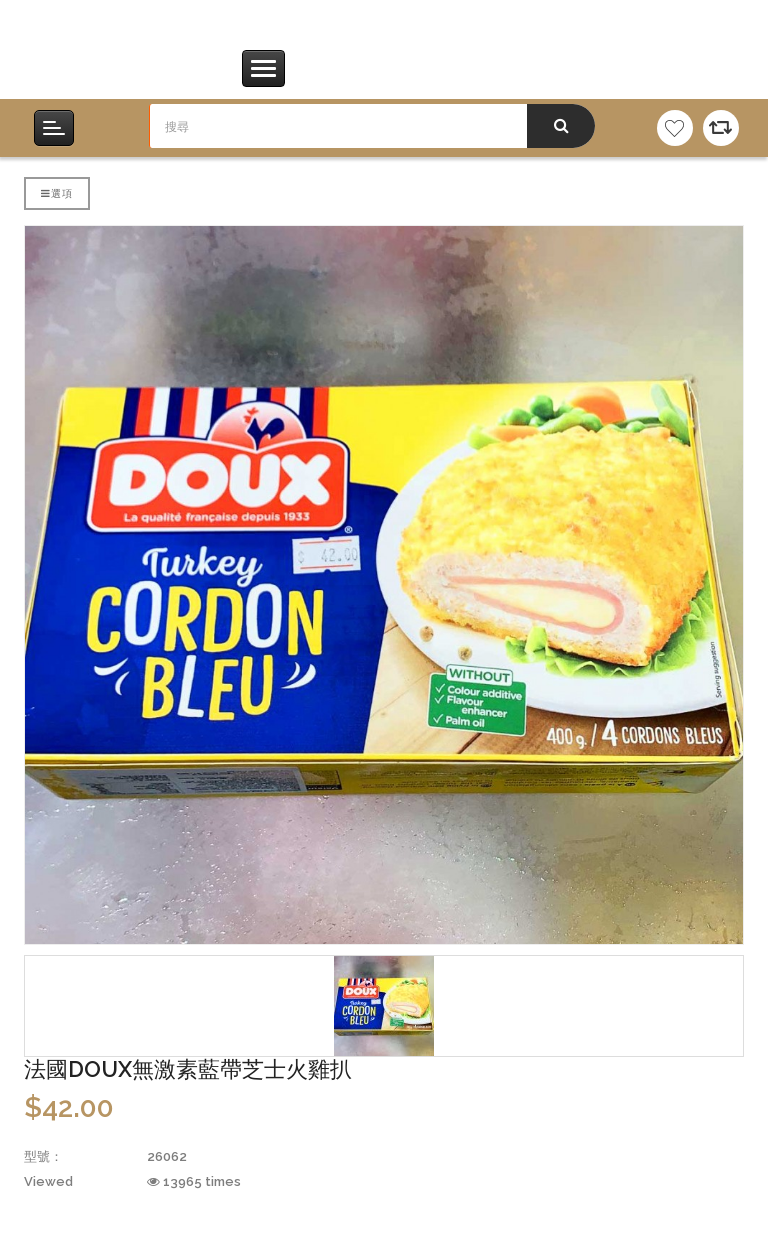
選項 (57, 193)
